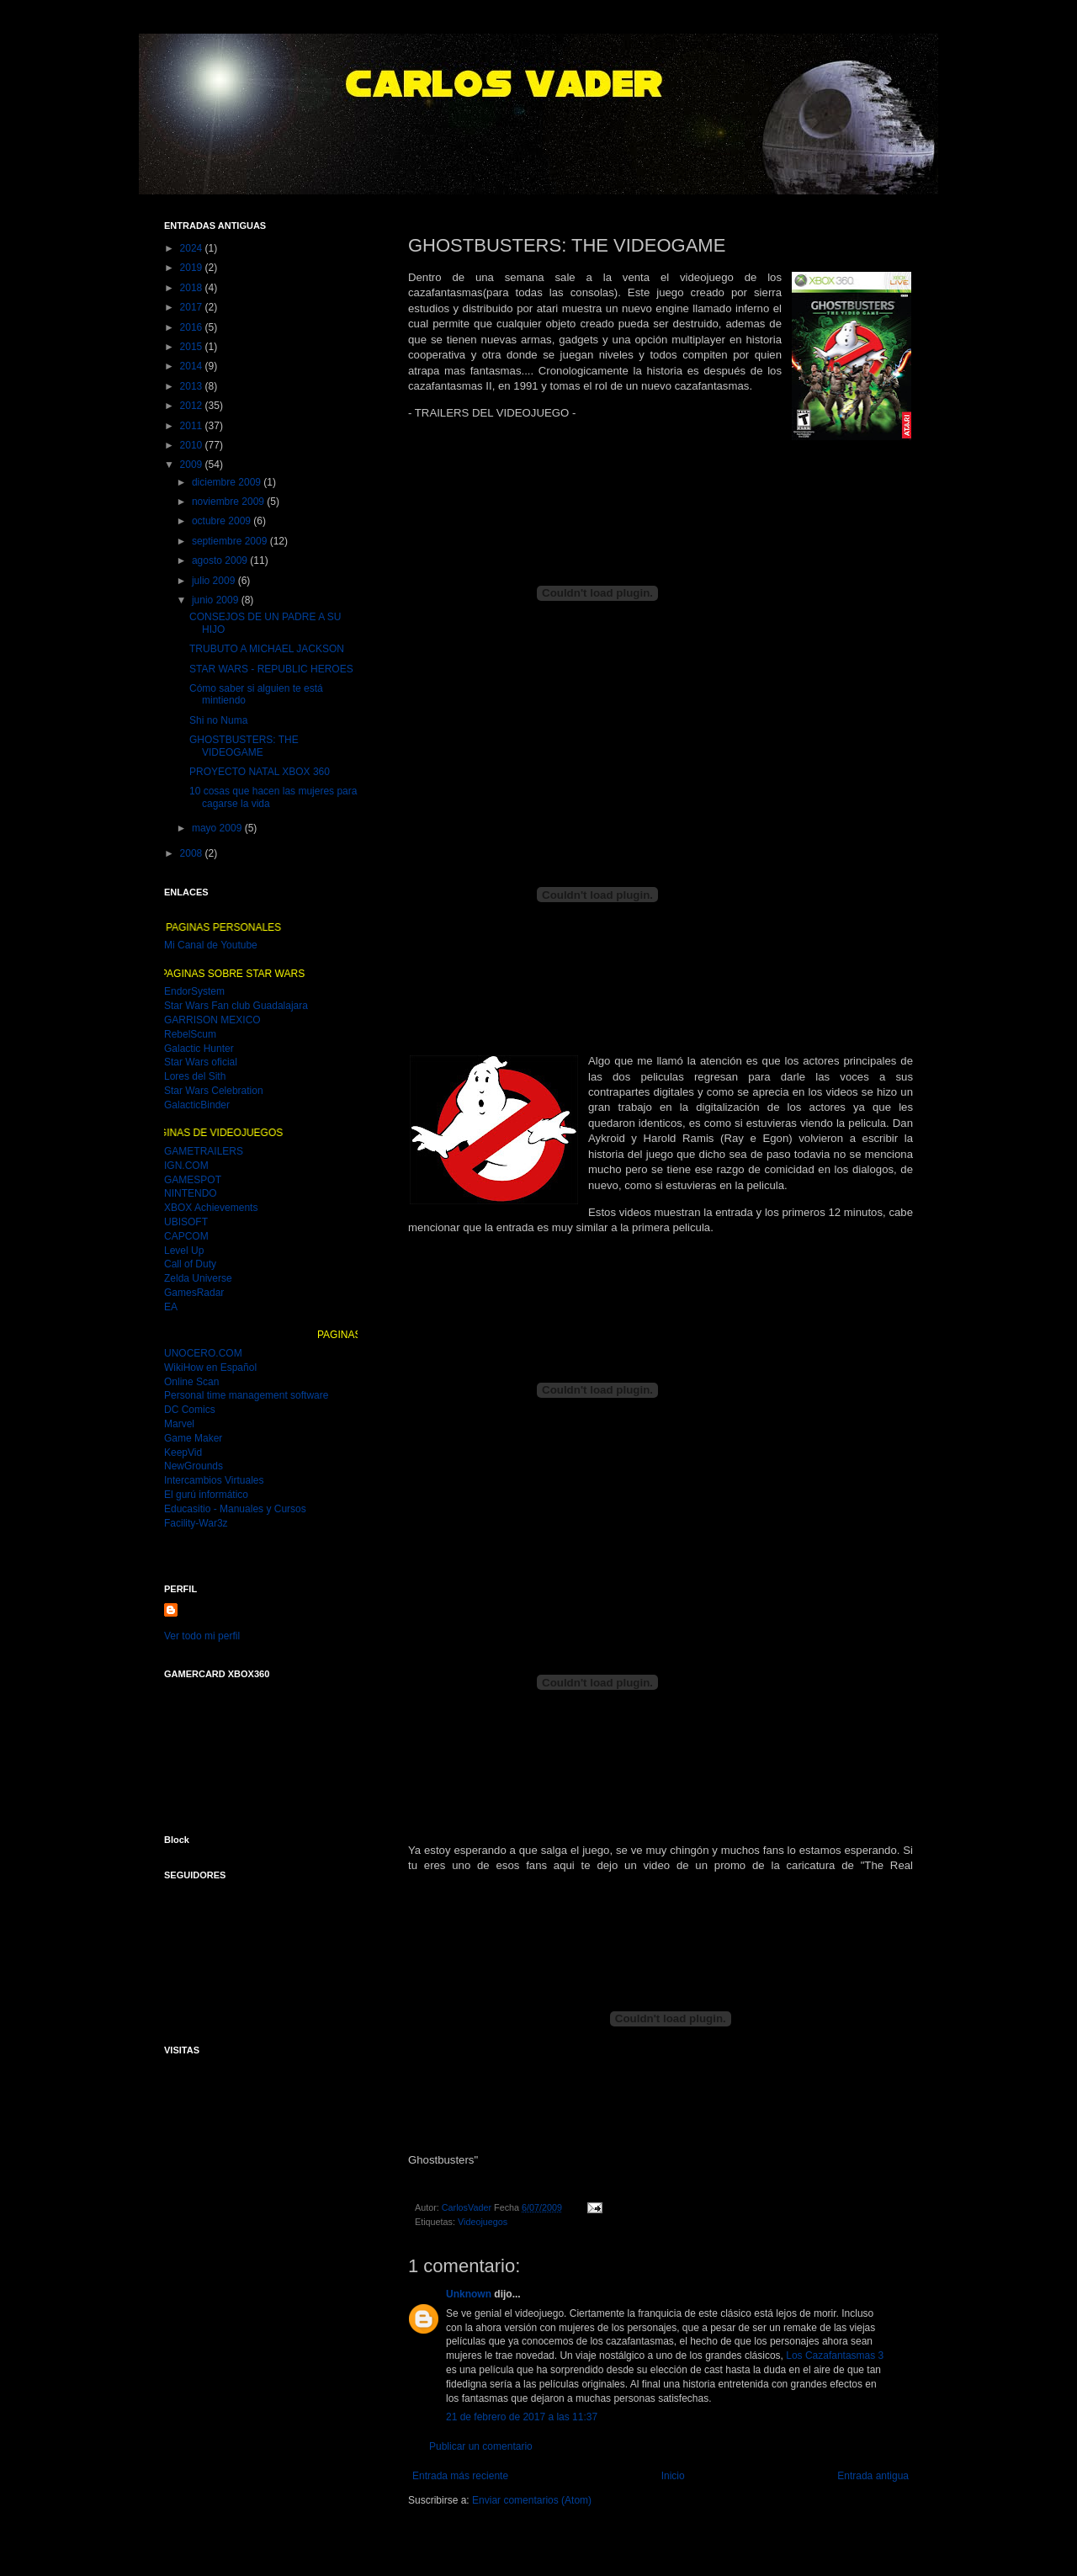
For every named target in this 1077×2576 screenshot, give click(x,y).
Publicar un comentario (481, 2446)
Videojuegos (482, 2222)
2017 (192, 307)
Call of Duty (190, 1264)
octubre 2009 (222, 521)
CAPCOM (186, 1236)
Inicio (673, 2476)
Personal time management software (246, 1395)
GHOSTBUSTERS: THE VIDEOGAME (244, 745)
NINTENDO (190, 1193)
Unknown (468, 2294)
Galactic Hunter (199, 1048)
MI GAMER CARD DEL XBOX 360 (250, 1747)
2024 (192, 248)
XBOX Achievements (210, 1208)
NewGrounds (193, 1466)
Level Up (184, 1250)
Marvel (179, 1424)
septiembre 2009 (231, 541)
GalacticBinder (197, 1105)
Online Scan (191, 1382)
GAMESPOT (192, 1180)
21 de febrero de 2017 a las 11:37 (521, 2417)
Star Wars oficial (200, 1062)
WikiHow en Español (210, 1367)
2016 (192, 327)
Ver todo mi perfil (202, 1636)
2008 (192, 853)
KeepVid (183, 1452)
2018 (192, 288)
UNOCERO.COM (203, 1353)
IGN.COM (186, 1165)
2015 (192, 347)
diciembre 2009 (227, 482)
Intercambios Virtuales (214, 1480)
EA (171, 1307)
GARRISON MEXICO (212, 1020)
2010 (192, 445)
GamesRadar (194, 1293)
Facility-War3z (196, 1523)
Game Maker (193, 1438)
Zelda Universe (198, 1278)
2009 (192, 464)
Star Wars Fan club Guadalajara (236, 1006)
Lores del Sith (194, 1076)
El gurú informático (206, 1494)
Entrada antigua (873, 2476)
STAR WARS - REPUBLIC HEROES (271, 669)
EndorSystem (194, 991)
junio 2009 (216, 600)
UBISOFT (186, 1222)
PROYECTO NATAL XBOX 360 (259, 772)
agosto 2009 (221, 560)
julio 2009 (215, 581)
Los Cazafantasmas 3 (834, 2355)
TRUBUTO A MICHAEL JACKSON (266, 649)
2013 (192, 386)
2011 (192, 426)
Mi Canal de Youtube (210, 945)
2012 (192, 406)
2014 (192, 366)
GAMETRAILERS (203, 1151)
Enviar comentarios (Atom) (532, 2500)
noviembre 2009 (229, 501)
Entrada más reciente (460, 2476)
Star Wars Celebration (213, 1091)
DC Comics (189, 1409)
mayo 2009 (218, 828)
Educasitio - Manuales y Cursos (235, 1509)
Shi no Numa (218, 720)
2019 (192, 268)
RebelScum (190, 1034)
